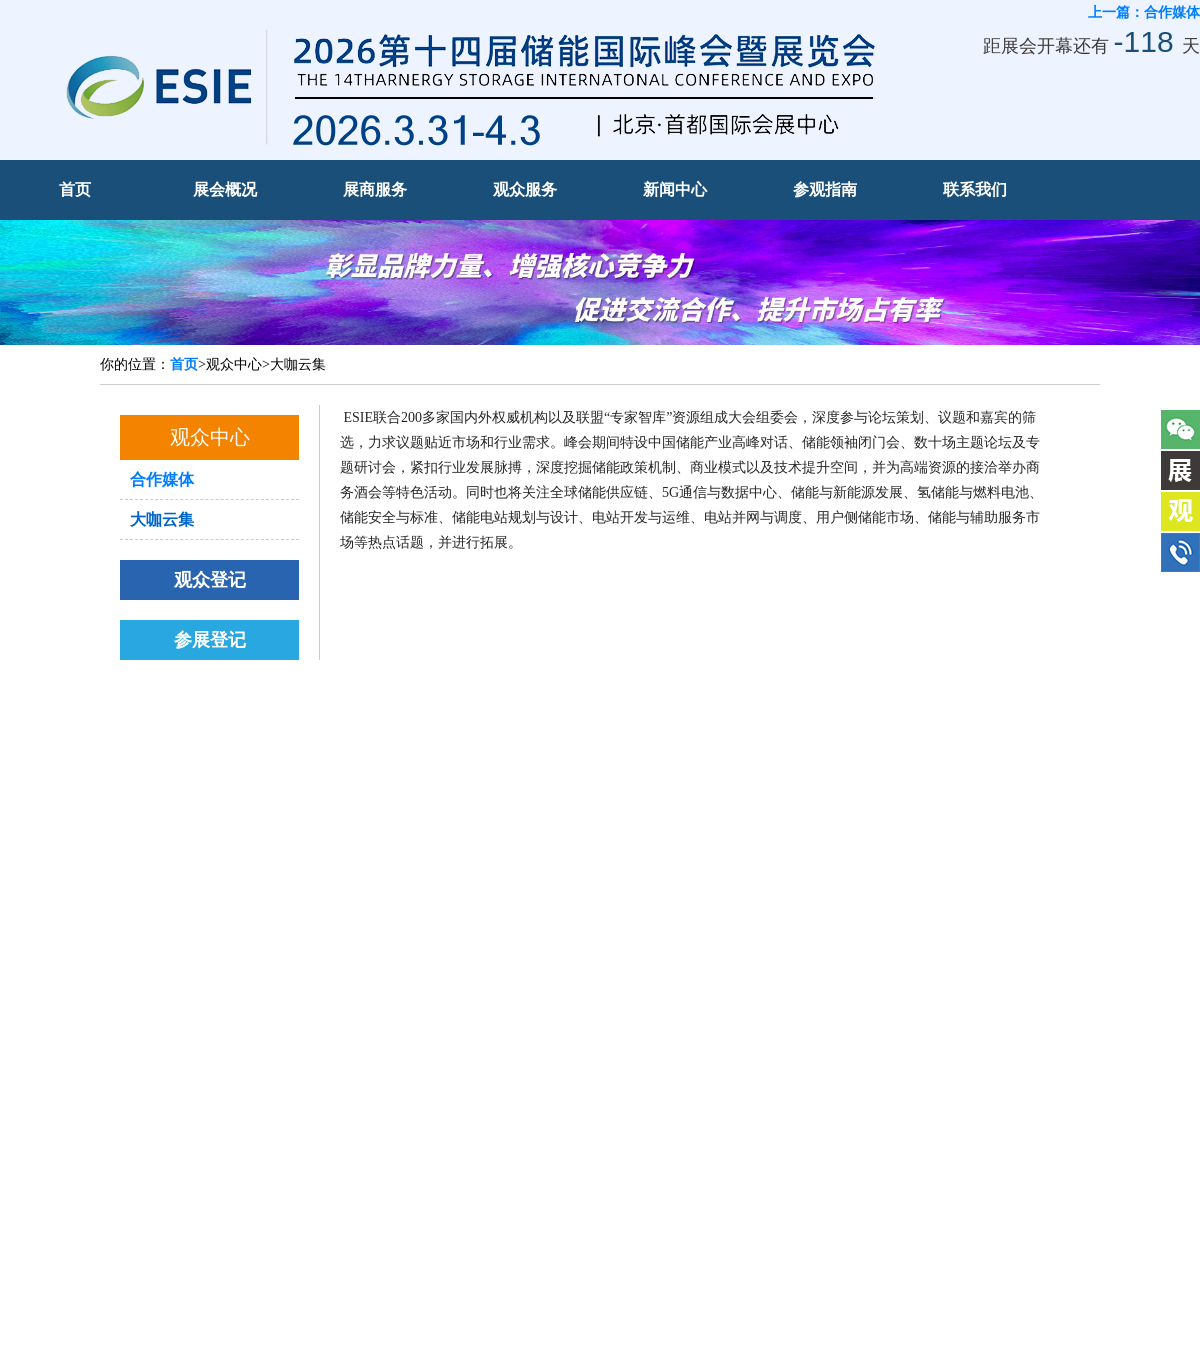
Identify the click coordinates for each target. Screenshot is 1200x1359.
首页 (75, 189)
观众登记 (210, 580)
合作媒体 (162, 479)
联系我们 (975, 189)
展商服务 (375, 189)
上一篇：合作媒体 (1144, 12)
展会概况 (225, 189)
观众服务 (525, 189)
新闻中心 (675, 189)
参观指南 (825, 189)
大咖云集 (162, 519)
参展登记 (210, 640)
